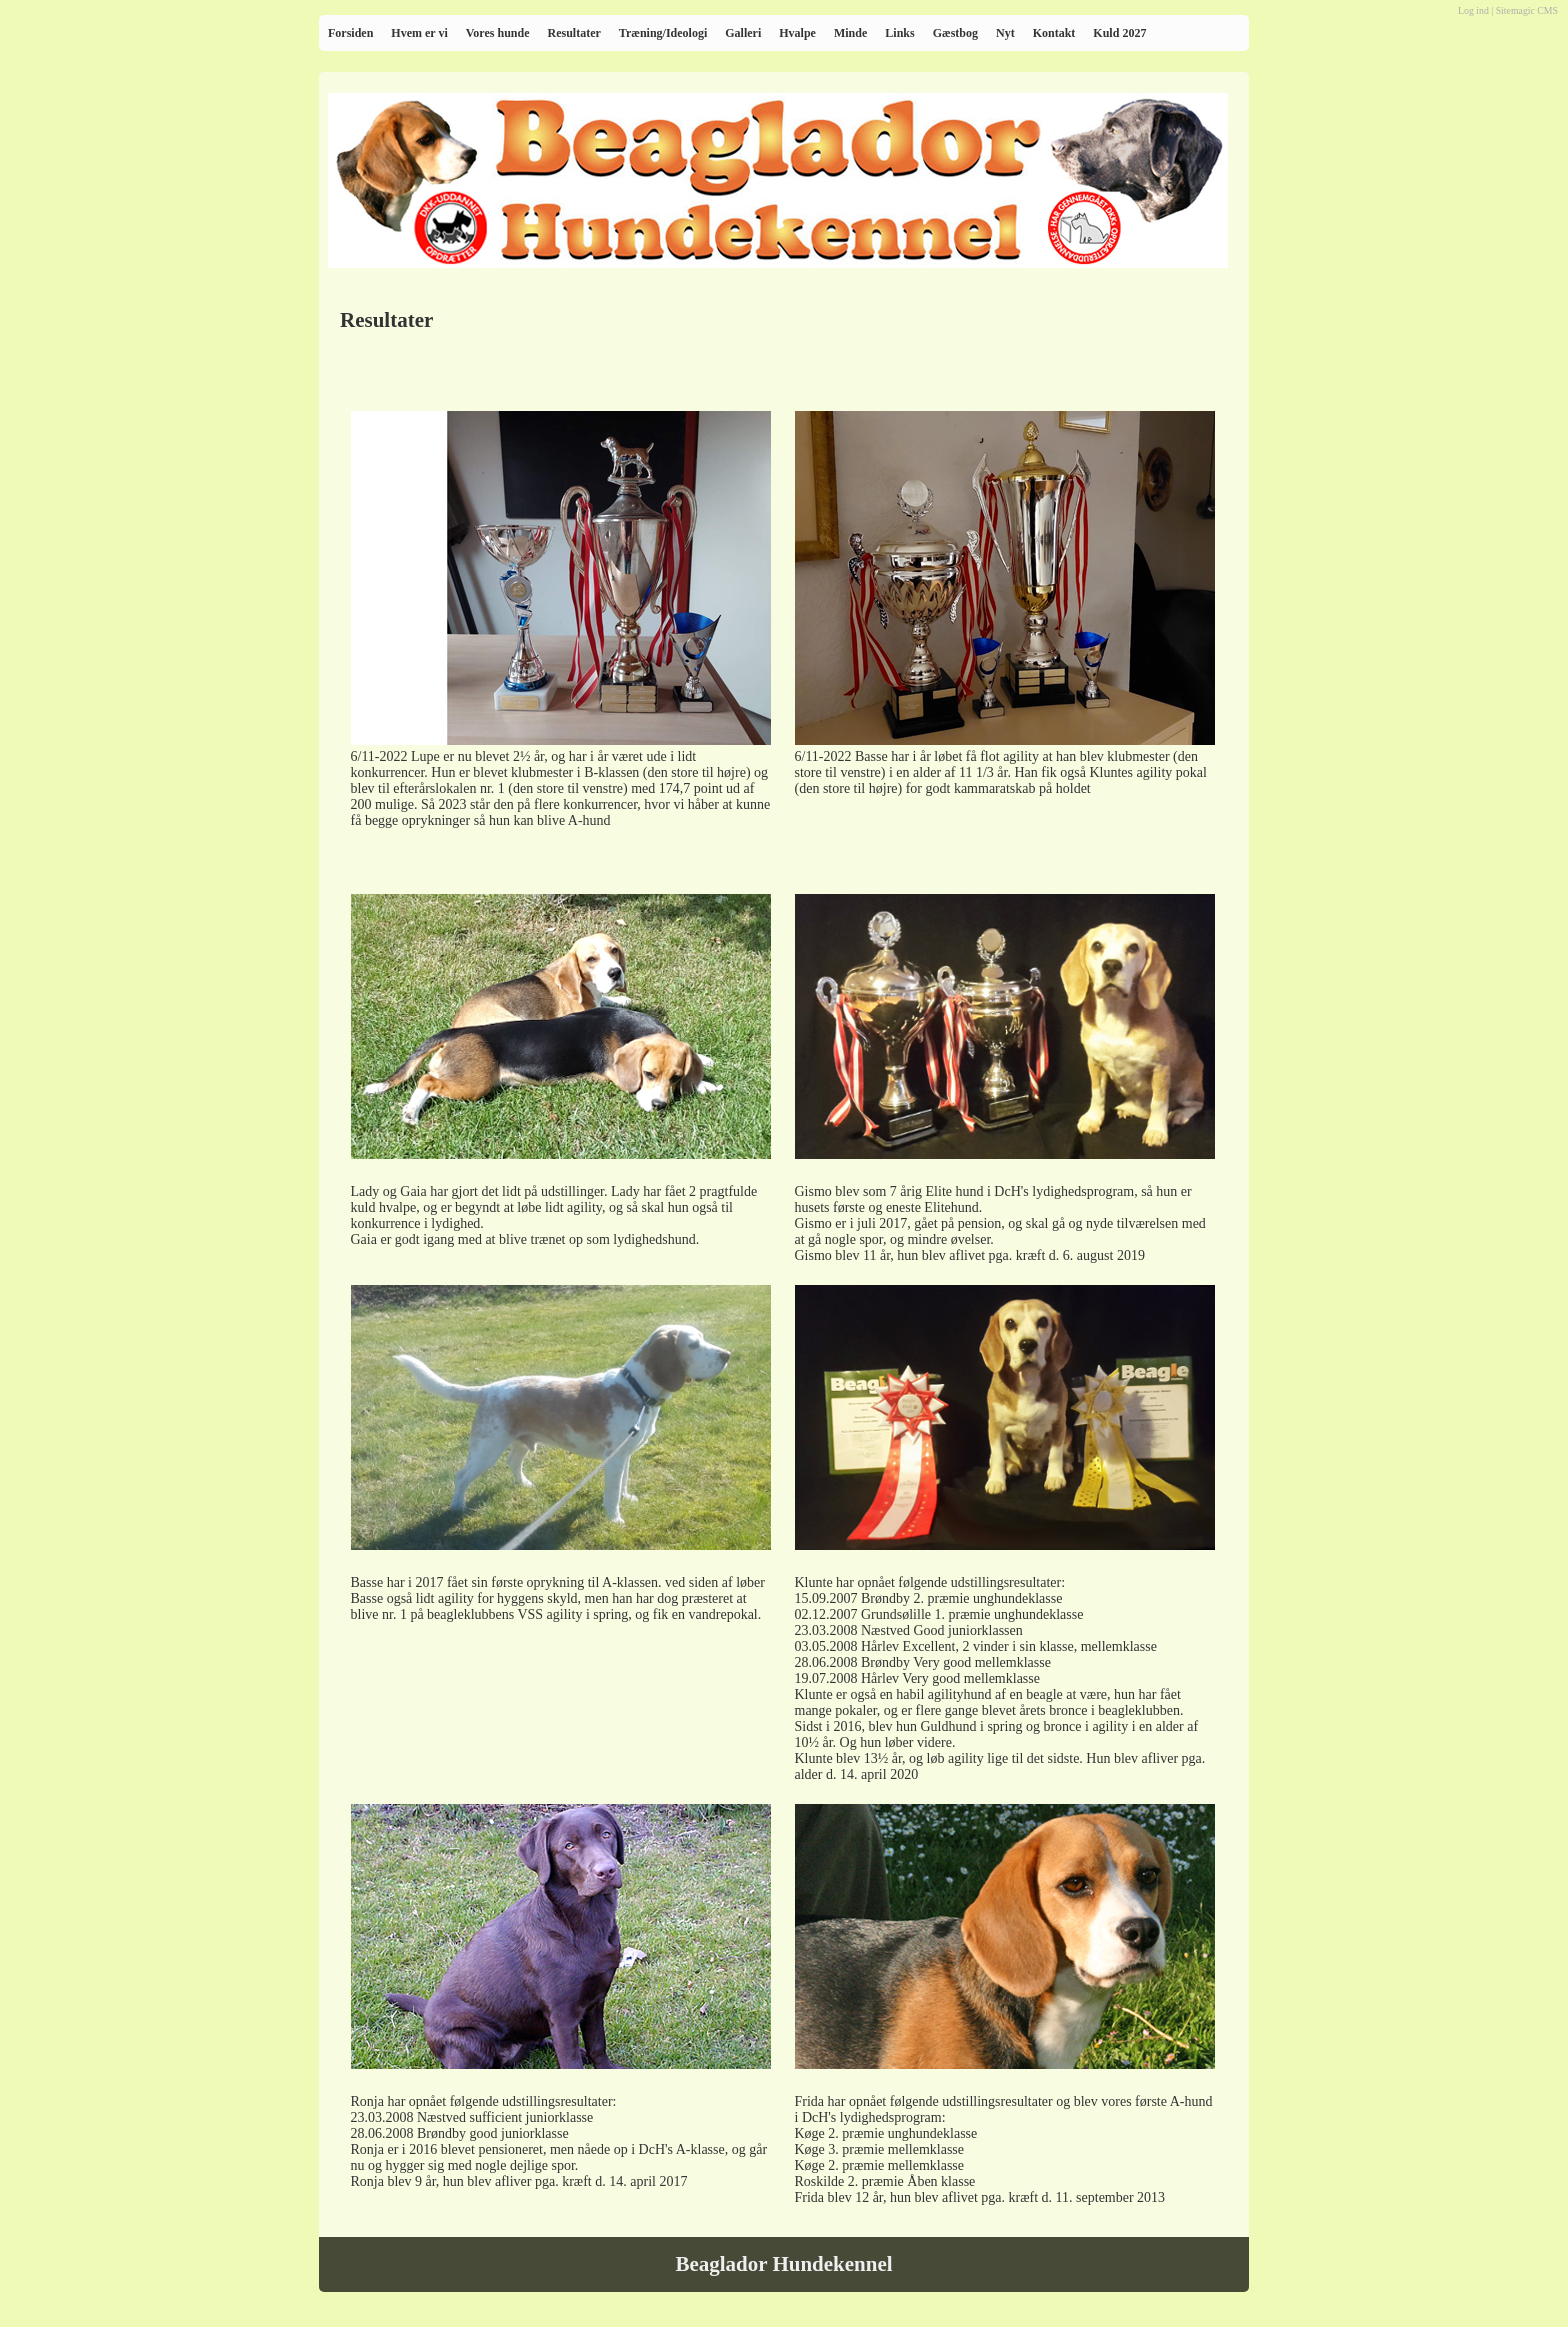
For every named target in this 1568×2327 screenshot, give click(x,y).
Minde (850, 33)
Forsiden (350, 33)
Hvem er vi (419, 33)
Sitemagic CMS (1527, 10)
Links (899, 33)
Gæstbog (955, 33)
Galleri (743, 33)
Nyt (1005, 33)
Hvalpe (797, 33)
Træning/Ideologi (663, 33)
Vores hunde (498, 33)
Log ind (1473, 10)
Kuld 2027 (1119, 33)
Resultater (573, 33)
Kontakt (1054, 33)
